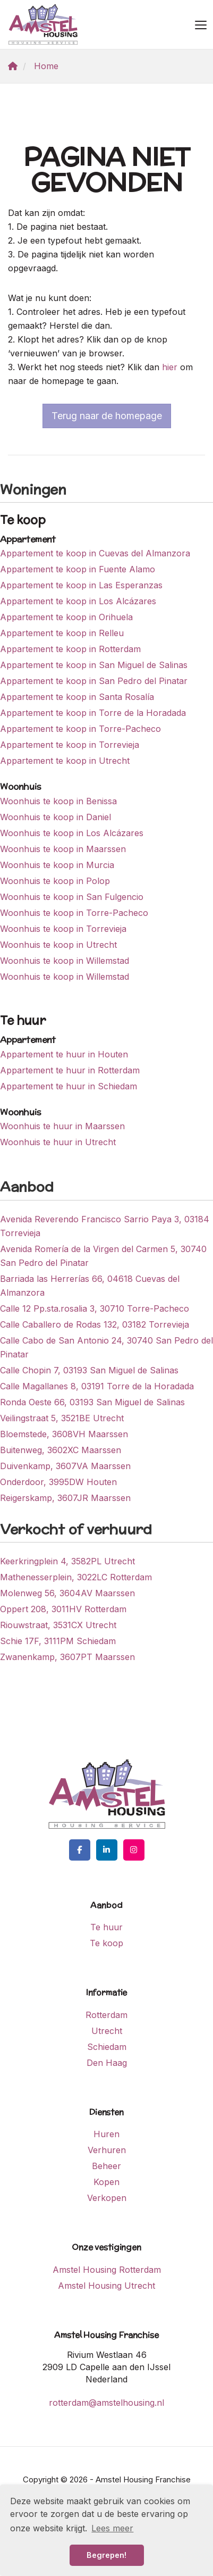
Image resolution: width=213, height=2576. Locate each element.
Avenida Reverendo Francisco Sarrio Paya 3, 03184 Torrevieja (104, 1226)
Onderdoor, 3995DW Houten (58, 1482)
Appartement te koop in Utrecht (65, 760)
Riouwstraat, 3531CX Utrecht (58, 1625)
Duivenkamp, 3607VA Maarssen (65, 1466)
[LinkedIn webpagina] (106, 1850)
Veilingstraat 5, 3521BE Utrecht (62, 1418)
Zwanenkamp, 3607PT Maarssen (67, 1657)
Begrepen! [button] (106, 2555)
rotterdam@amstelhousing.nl (106, 2402)
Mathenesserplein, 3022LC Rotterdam (76, 1577)
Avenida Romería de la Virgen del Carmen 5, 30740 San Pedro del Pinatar (103, 1256)
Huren (106, 2134)
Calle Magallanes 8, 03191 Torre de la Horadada (97, 1386)
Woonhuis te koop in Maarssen (63, 849)
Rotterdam (106, 2015)
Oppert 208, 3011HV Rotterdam (63, 1609)
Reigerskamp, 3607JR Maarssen (65, 1498)
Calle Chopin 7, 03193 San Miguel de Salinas (89, 1370)
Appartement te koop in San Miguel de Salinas (94, 665)
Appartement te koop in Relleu (62, 633)
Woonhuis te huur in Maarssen (62, 1126)
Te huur (106, 1927)
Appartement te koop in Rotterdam (70, 649)
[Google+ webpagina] (133, 1850)
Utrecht (106, 2030)
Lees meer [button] (112, 2528)
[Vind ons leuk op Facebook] (79, 1850)
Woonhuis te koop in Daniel (55, 817)
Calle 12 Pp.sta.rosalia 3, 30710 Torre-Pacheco (94, 1308)
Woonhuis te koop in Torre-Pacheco (74, 912)
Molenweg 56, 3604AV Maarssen (67, 1593)
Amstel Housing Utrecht (106, 2285)
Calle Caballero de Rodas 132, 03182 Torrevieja (94, 1324)
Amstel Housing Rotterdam (107, 2269)
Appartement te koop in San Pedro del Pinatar (94, 681)
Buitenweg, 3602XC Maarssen (60, 1450)
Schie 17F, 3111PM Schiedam (58, 1641)
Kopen (106, 2182)
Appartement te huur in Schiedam (68, 1086)
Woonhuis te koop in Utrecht (58, 944)
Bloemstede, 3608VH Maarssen (64, 1434)
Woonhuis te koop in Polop (55, 881)
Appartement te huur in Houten (64, 1054)
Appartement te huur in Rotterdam (70, 1070)
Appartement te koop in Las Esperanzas (81, 585)
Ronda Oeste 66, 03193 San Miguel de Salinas (92, 1402)
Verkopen (106, 2197)
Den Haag (107, 2062)
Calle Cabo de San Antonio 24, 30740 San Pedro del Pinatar (106, 1347)
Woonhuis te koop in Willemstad (64, 960)
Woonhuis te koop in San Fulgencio (71, 896)
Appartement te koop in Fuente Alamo (77, 569)
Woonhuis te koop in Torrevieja (63, 928)
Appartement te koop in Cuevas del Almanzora (95, 553)
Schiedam (106, 2046)
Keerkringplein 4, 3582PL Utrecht (67, 1561)
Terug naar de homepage (107, 415)
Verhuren (107, 2150)
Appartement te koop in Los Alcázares (78, 601)
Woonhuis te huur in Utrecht (58, 1142)
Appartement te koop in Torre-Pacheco (80, 728)
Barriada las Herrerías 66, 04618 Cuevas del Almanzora (90, 1285)
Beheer (106, 2166)
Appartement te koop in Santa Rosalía (77, 696)
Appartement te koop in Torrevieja (69, 744)
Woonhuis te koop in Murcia (57, 865)
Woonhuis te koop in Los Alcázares (71, 833)
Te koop (106, 1943)
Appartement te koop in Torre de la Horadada (93, 712)
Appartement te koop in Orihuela (66, 617)
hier (169, 367)
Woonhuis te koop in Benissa (58, 801)
